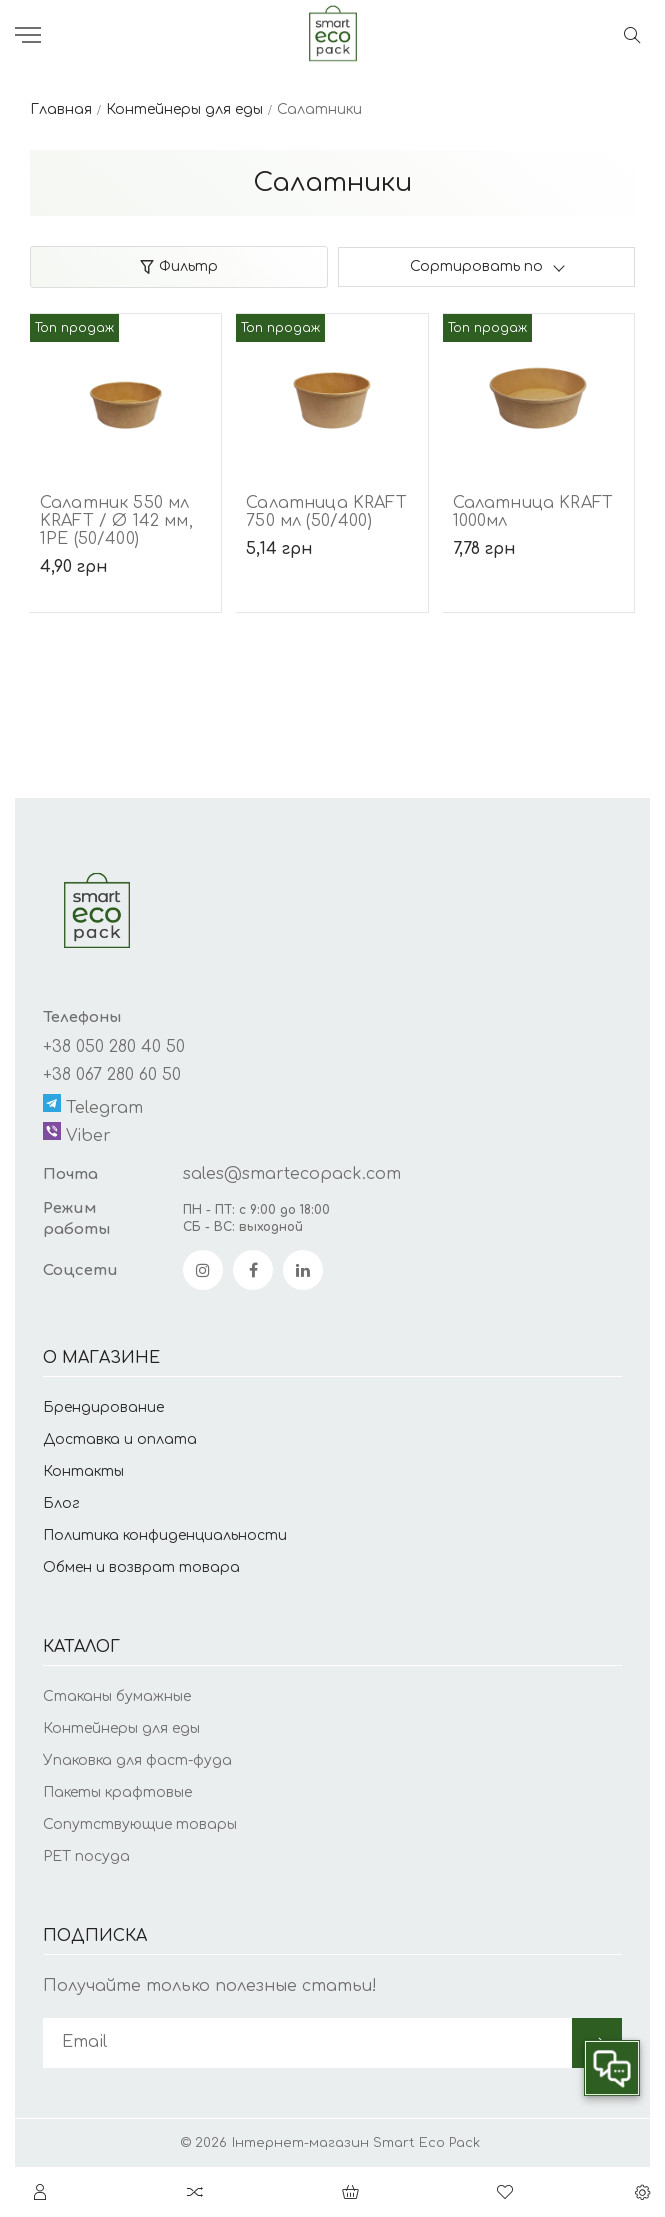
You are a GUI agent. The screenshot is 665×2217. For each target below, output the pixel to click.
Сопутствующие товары (140, 1824)
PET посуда (86, 1856)
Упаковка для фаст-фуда (137, 1760)
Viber (77, 1133)
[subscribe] (307, 2043)
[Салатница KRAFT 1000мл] (538, 389)
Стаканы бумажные (117, 1696)
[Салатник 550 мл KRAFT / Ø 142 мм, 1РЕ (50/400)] (125, 389)
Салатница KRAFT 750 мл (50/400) (326, 512)
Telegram (93, 1105)
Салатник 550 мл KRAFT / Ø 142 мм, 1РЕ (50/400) (116, 521)
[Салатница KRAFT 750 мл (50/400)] (331, 389)
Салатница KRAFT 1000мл (533, 512)
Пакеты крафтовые (117, 1792)
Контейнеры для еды (121, 1728)
